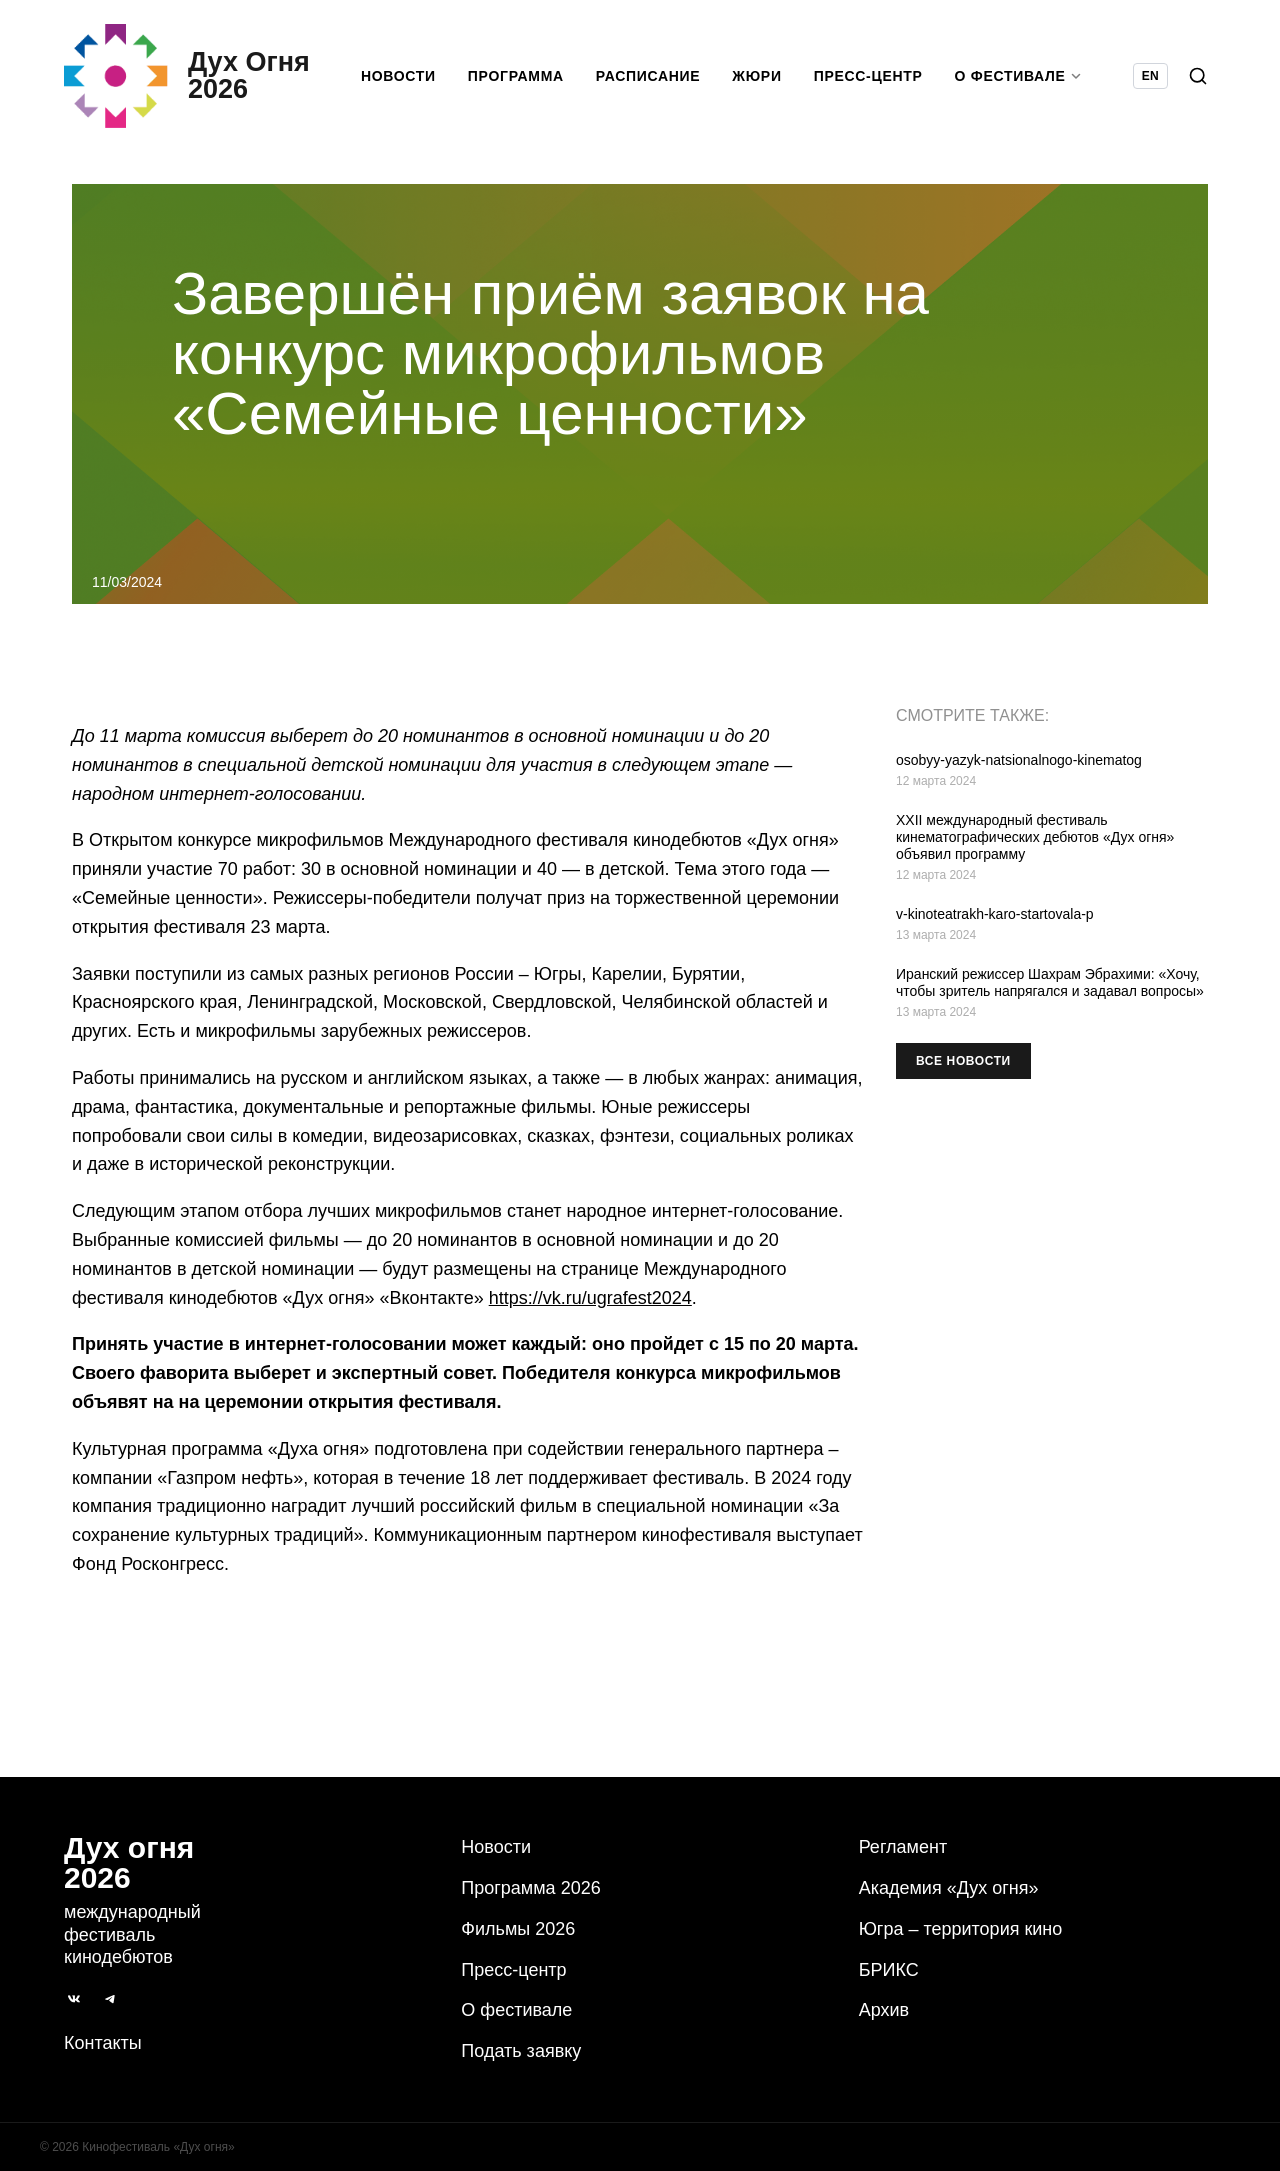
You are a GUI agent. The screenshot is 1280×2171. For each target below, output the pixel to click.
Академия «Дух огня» (949, 1888)
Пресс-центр (868, 76)
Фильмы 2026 (518, 1929)
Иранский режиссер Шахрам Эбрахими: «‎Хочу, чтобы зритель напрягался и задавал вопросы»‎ (1050, 982)
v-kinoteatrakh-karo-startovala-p (995, 914)
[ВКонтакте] (74, 1999)
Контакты (103, 2043)
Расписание (648, 76)
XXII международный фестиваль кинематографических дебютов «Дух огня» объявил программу (1035, 837)
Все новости (963, 1061)
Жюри (756, 76)
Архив (884, 2010)
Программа (516, 76)
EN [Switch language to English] (1150, 76)
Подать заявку (521, 2051)
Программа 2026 (530, 1888)
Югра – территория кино (961, 1929)
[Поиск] (1198, 76)
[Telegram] (110, 1999)
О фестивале (516, 2010)
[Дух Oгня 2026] (187, 76)
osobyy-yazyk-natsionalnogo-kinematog (1019, 760)
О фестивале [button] (1018, 76)
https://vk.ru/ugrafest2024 (590, 1298)
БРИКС (889, 1970)
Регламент (903, 1847)
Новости (398, 76)
